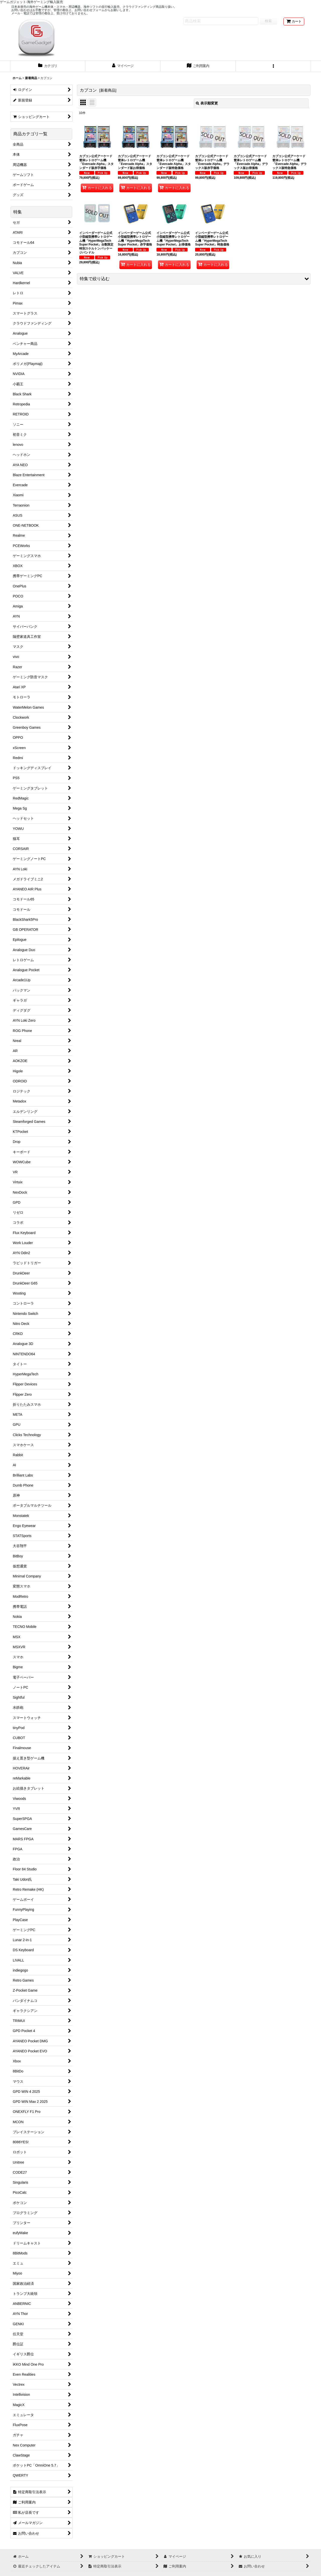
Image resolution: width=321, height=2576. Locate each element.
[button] (273, 66)
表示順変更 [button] (207, 103)
